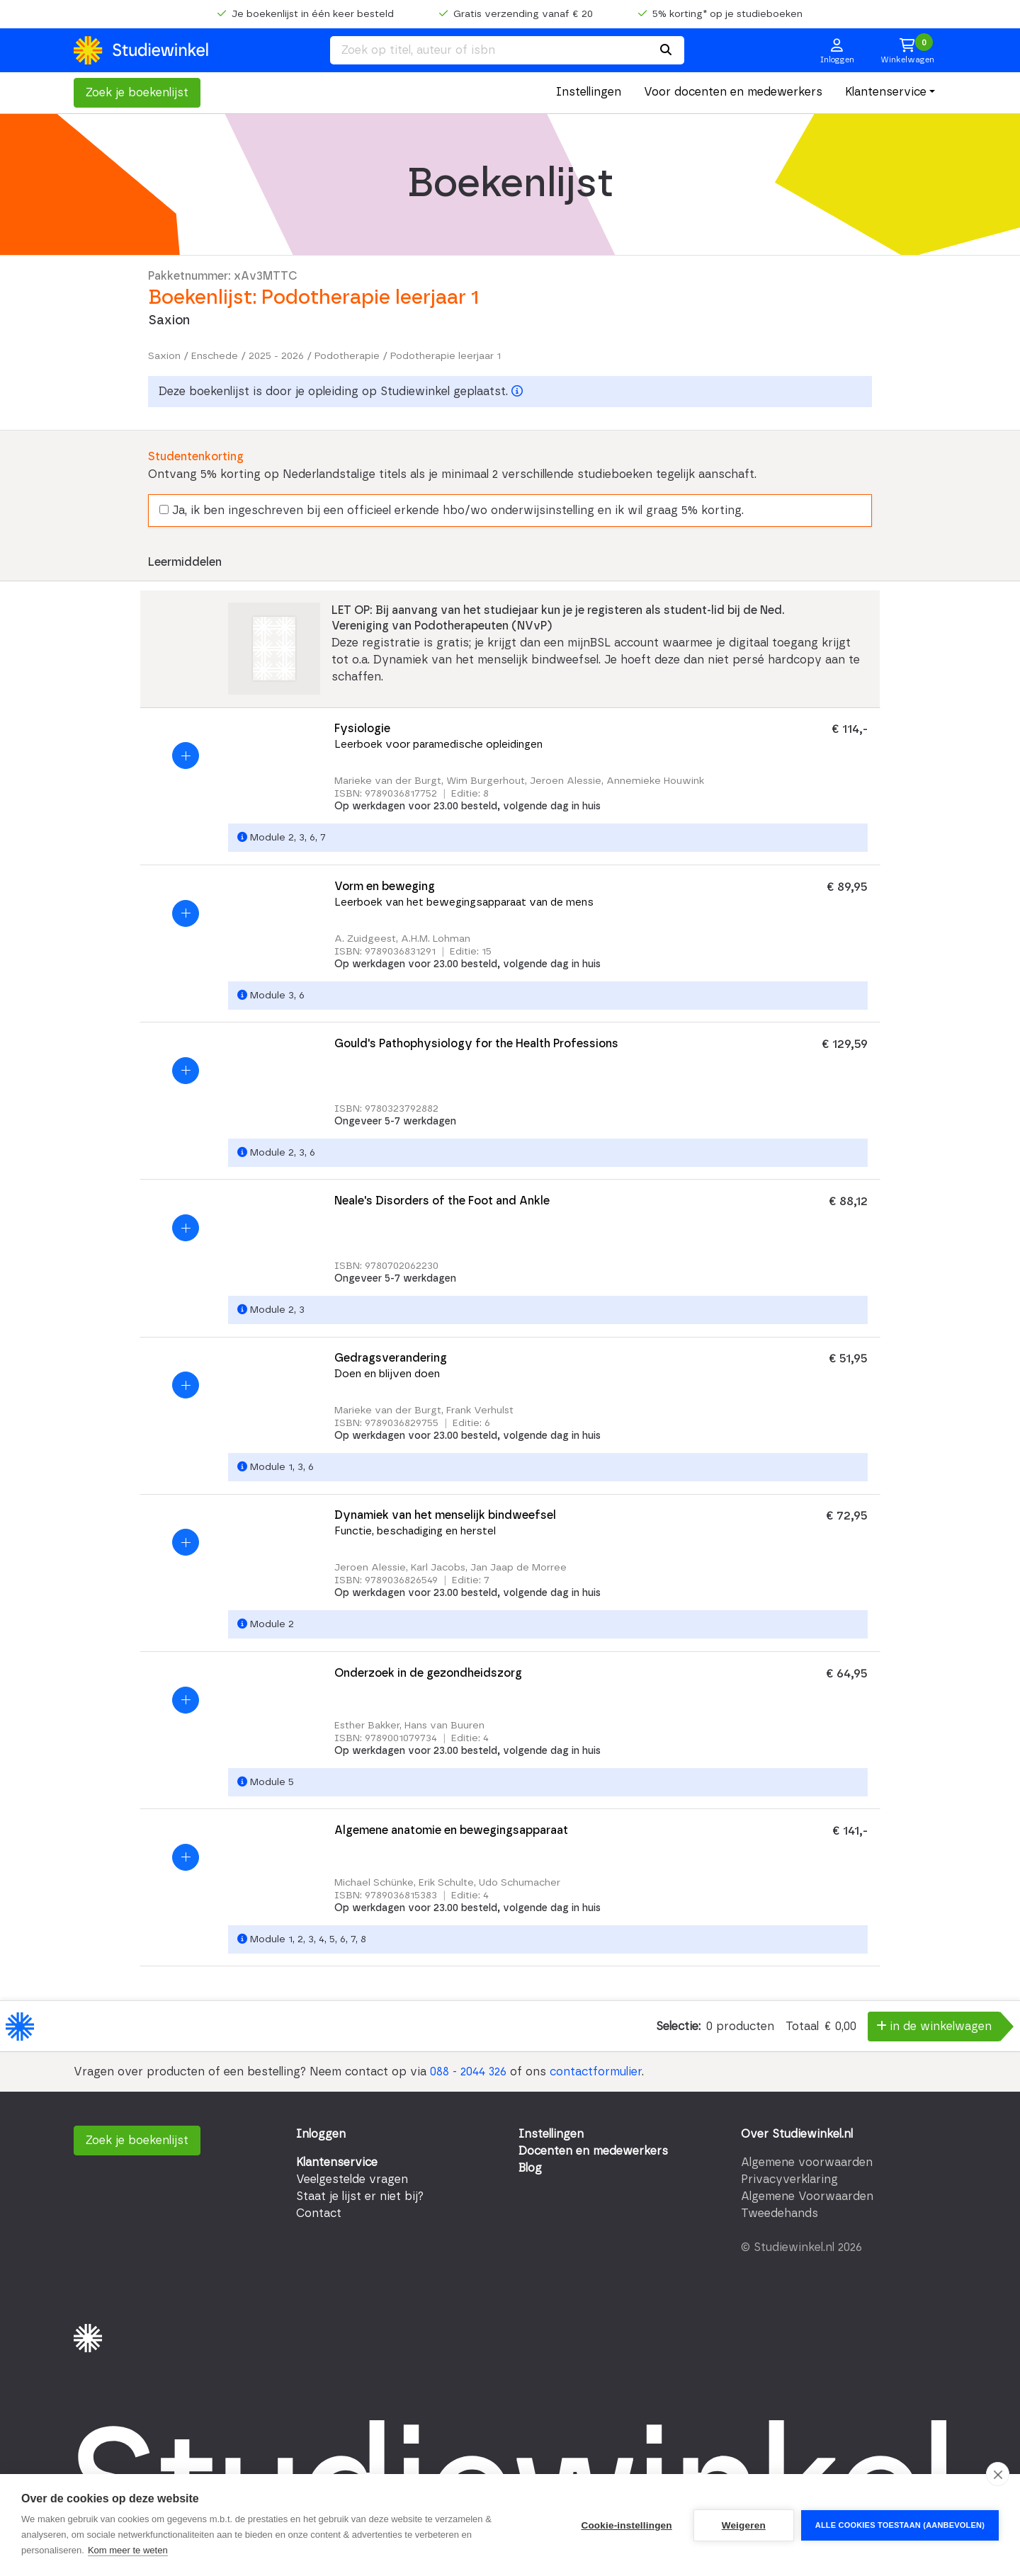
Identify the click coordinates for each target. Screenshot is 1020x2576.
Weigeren (744, 2525)
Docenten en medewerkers (593, 2151)
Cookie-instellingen (626, 2525)
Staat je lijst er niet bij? (360, 2196)
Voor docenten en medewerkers (733, 92)
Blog (530, 2168)
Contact (318, 2213)
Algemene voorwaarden (807, 2162)
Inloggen (321, 2134)
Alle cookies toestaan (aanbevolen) (900, 2525)
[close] (997, 2474)
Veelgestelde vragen (352, 2179)
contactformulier (596, 2072)
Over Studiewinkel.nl (797, 2134)
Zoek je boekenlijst (137, 92)
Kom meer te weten (128, 2550)
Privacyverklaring (789, 2179)
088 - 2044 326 (468, 2072)
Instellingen (588, 92)
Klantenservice (885, 92)
